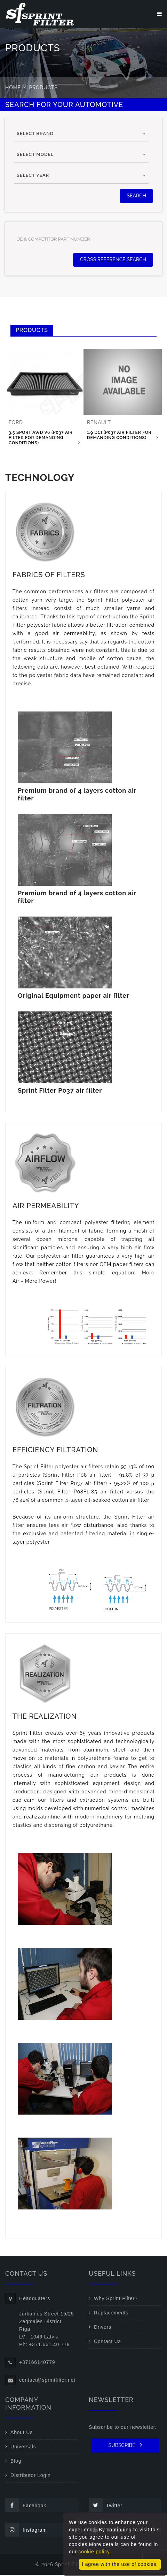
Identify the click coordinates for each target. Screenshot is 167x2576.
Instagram (26, 2531)
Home (13, 89)
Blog (15, 2462)
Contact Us (107, 2342)
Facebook (25, 2506)
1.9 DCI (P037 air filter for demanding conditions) (119, 436)
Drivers (102, 2328)
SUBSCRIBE (125, 2446)
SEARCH (136, 197)
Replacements (111, 2314)
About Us (21, 2433)
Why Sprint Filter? (116, 2299)
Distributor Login (30, 2476)
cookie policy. (94, 2551)
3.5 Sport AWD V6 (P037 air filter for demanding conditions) (41, 439)
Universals (23, 2447)
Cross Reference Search (113, 261)
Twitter (105, 2506)
